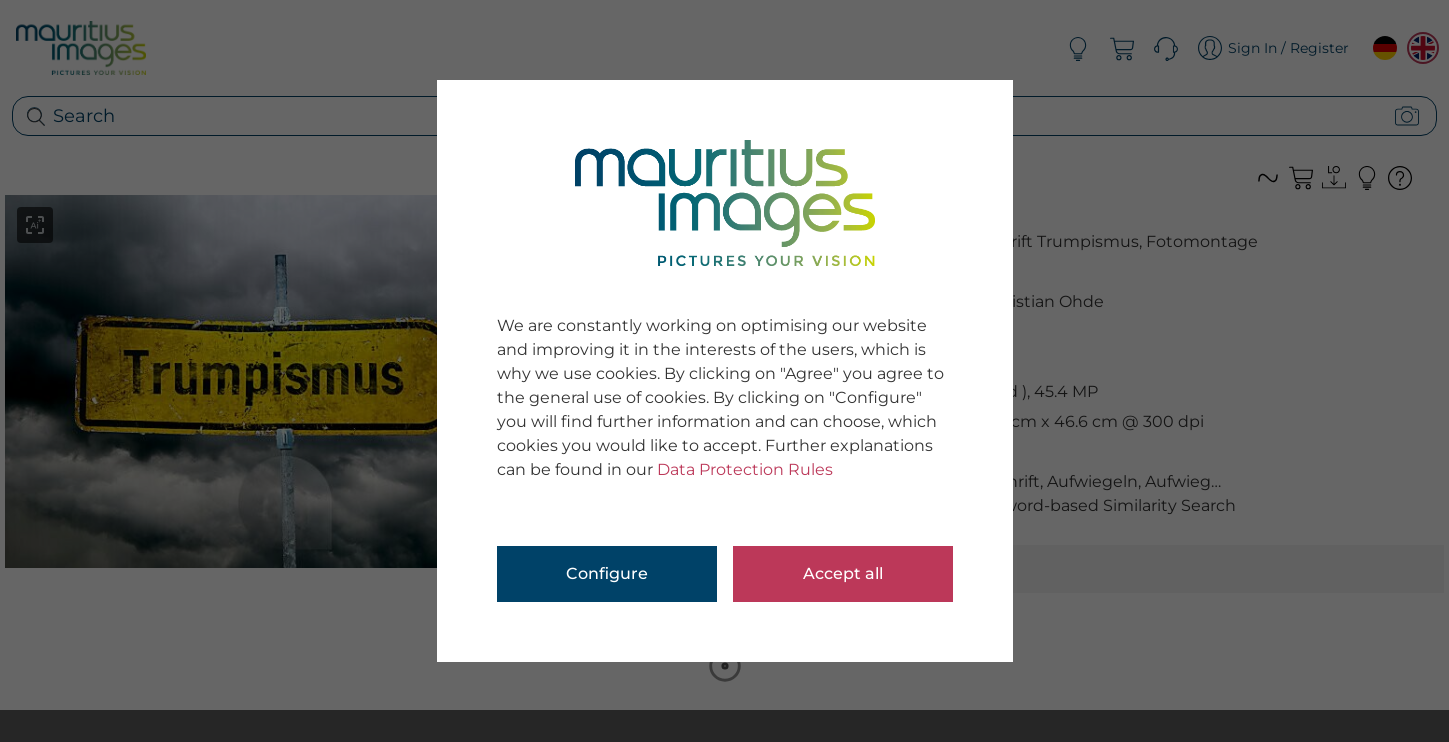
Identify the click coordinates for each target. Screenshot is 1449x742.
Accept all (843, 573)
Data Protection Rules (745, 469)
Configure (607, 573)
